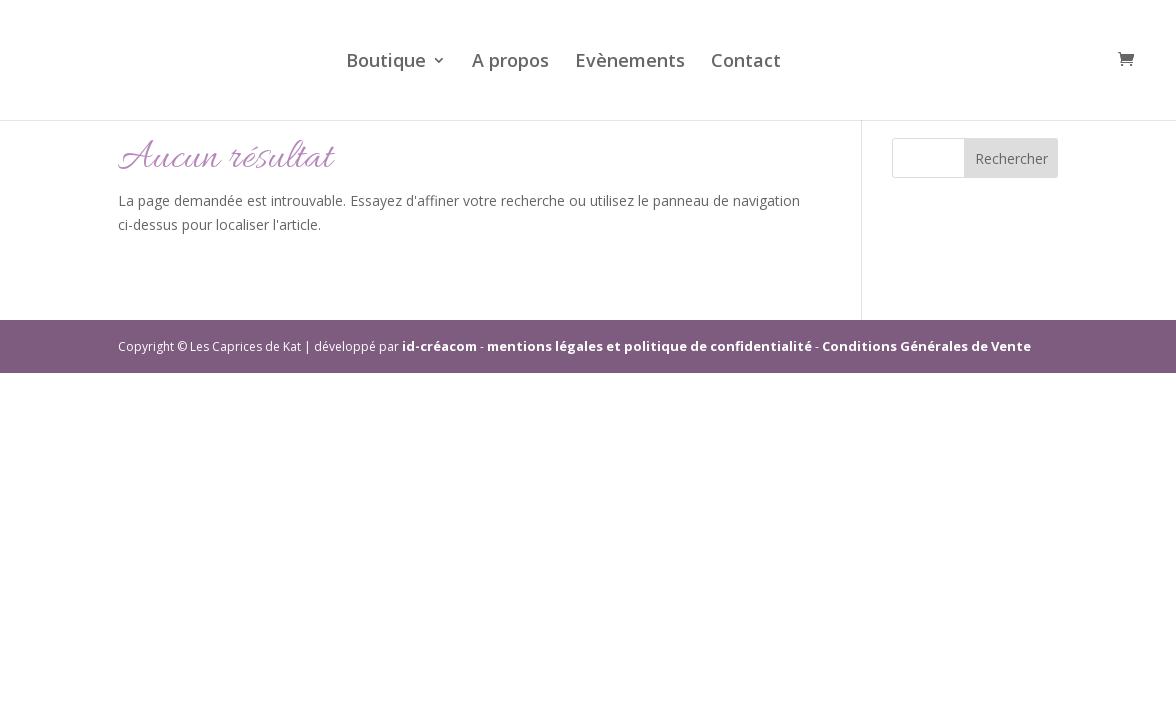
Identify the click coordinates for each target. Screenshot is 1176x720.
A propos (510, 62)
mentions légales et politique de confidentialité (649, 346)
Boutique (386, 62)
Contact (746, 62)
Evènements (630, 62)
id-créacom (439, 346)
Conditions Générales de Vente (926, 346)
